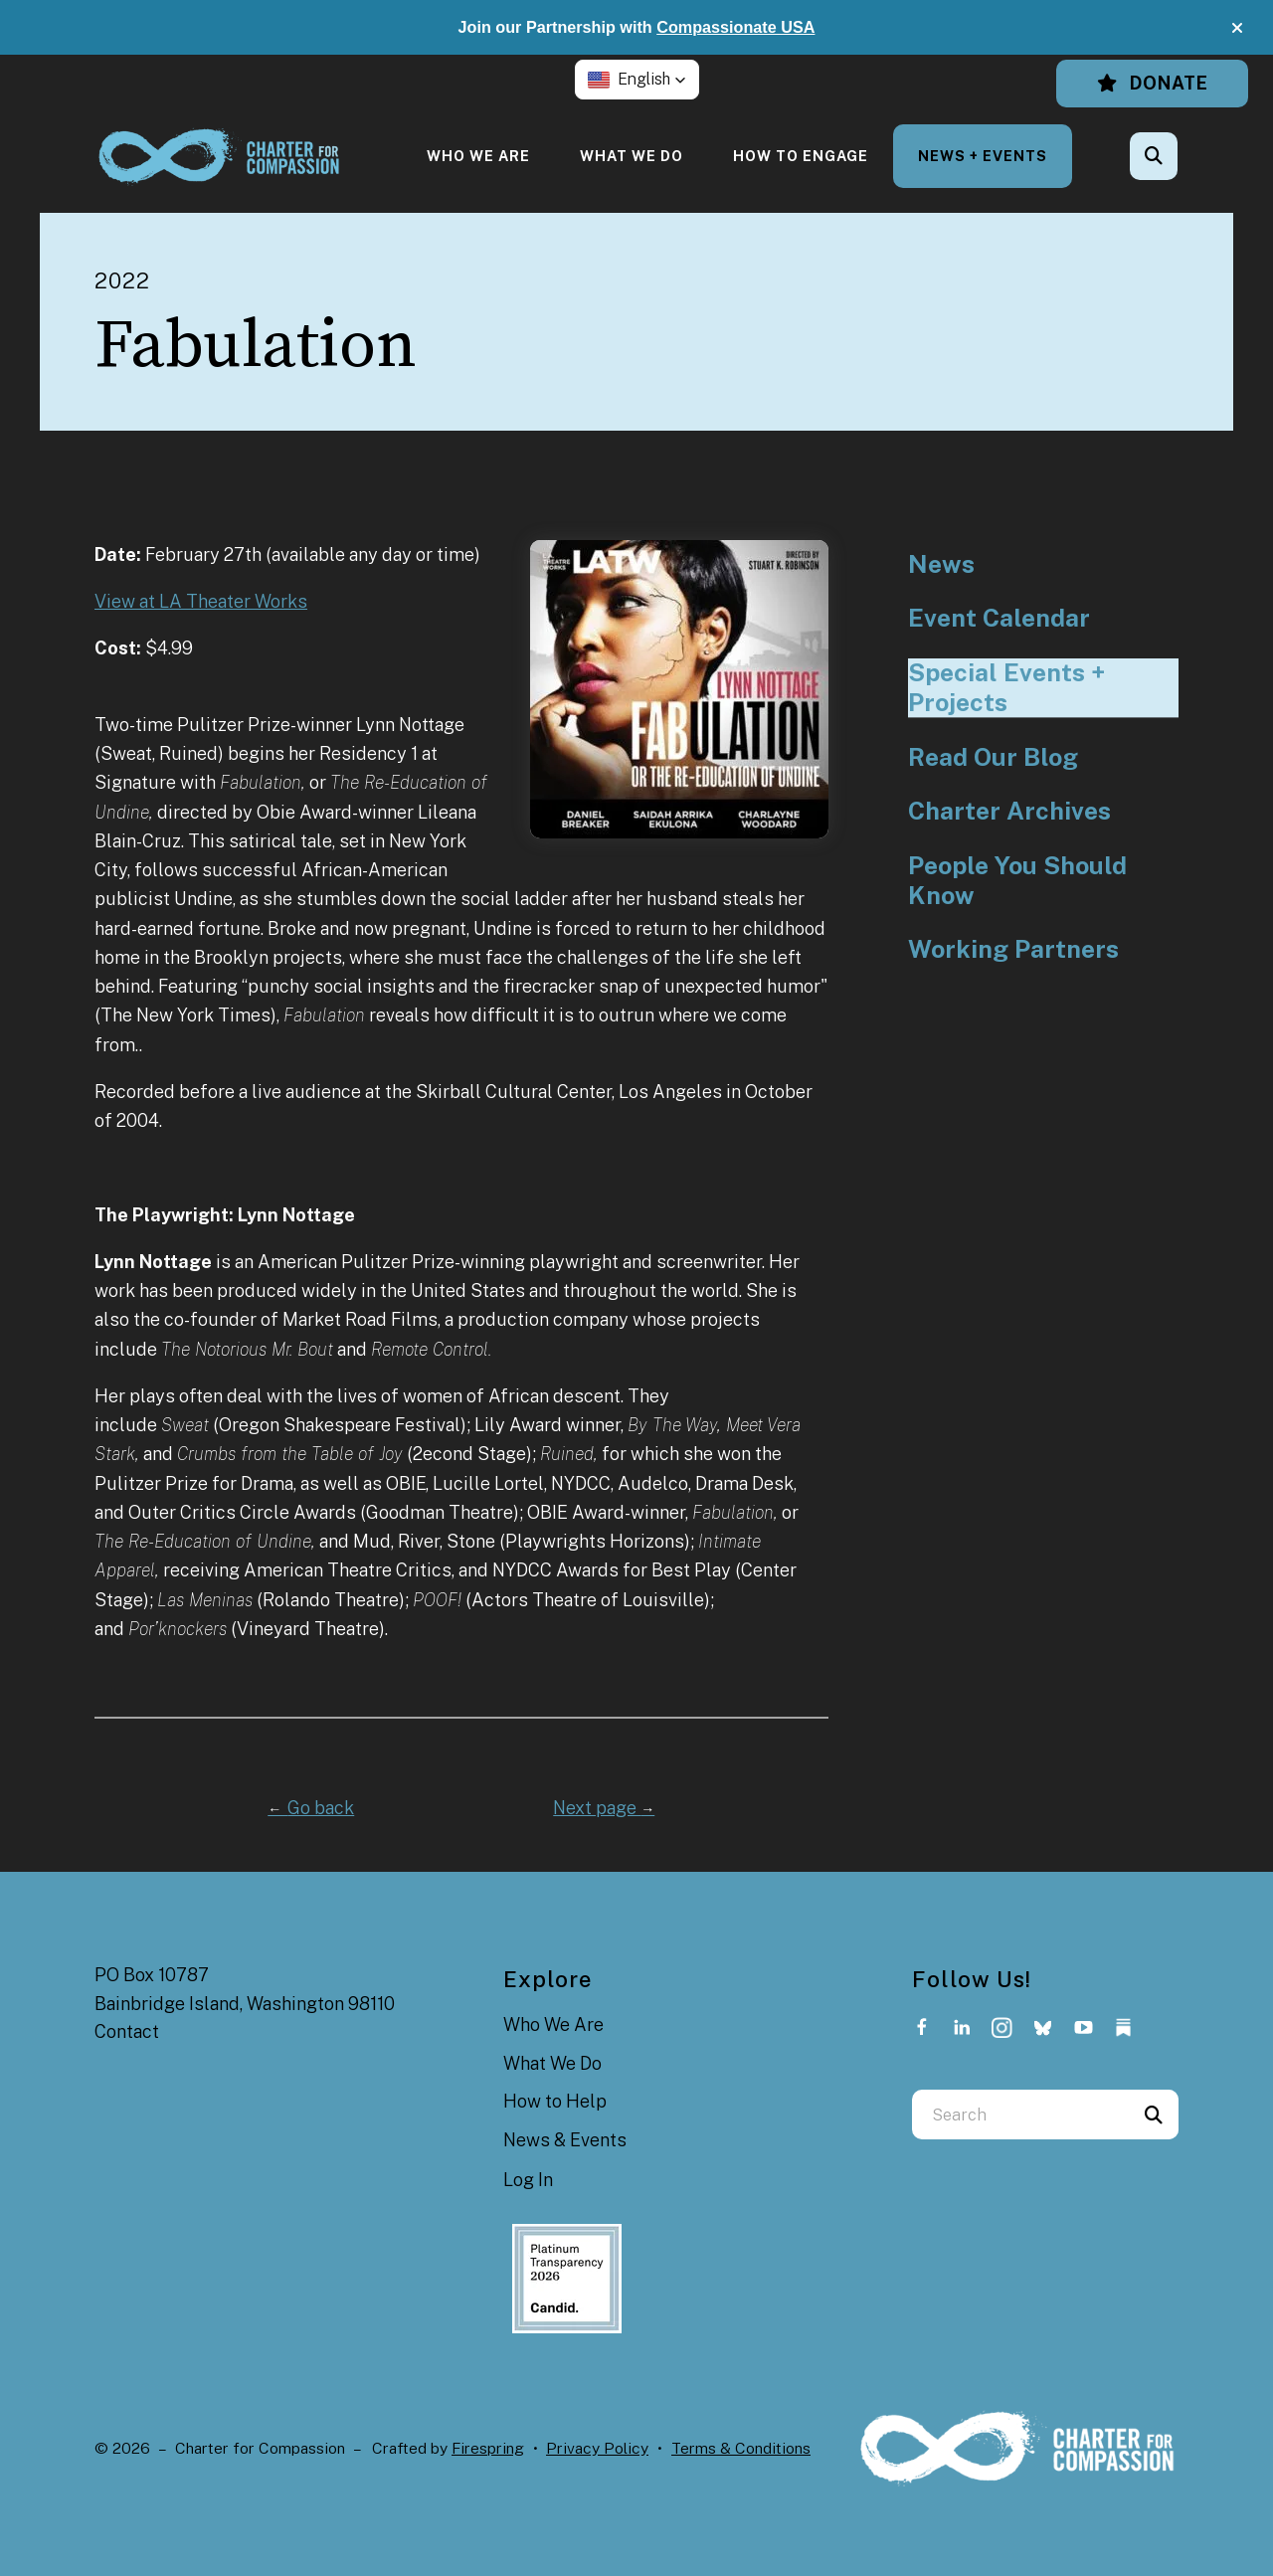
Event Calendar (999, 618)
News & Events (565, 2139)
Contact (126, 2031)
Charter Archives (1009, 811)
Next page (603, 1807)
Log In (528, 2179)
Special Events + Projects (1006, 687)
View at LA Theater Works (200, 601)
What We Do (631, 155)
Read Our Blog (993, 757)
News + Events (982, 155)
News (941, 564)
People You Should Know (1017, 880)
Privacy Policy (597, 2448)
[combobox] (1020, 2114)
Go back (311, 1807)
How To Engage (800, 155)
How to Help (555, 2101)
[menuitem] (478, 155)
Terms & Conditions (741, 2448)
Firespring (488, 2448)
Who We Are (478, 155)
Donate (1152, 83)
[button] (1237, 28)
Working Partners (1013, 949)
